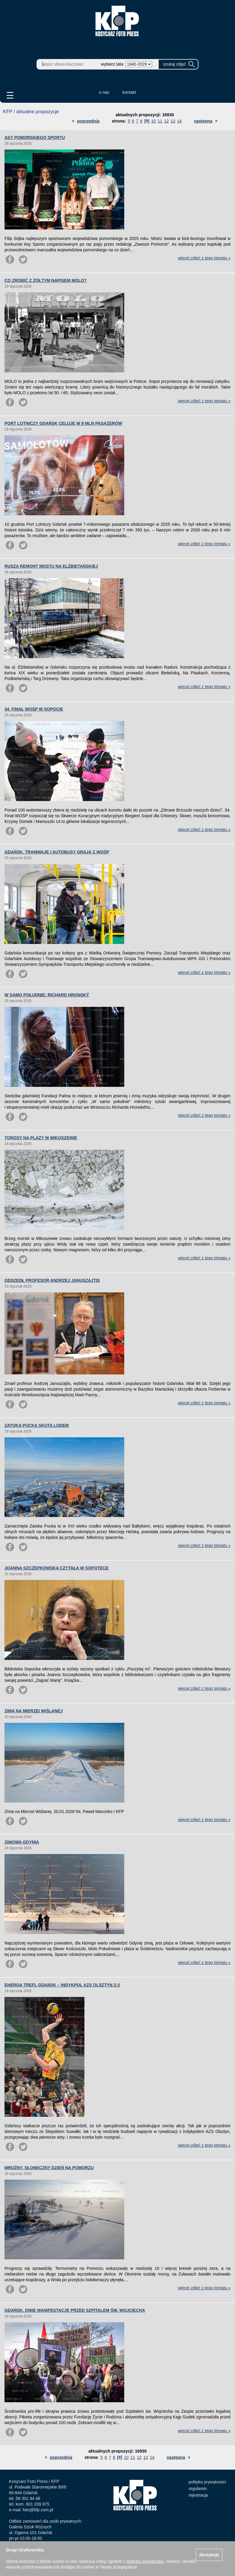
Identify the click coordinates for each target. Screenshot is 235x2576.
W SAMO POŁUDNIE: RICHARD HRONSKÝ (46, 994)
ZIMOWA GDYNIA (21, 1842)
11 (160, 121)
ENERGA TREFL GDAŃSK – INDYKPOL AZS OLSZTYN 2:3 (62, 1985)
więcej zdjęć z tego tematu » (204, 258)
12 (166, 121)
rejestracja (198, 2495)
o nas (104, 92)
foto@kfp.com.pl (38, 2509)
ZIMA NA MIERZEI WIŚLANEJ (33, 1710)
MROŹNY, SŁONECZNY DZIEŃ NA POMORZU (49, 2167)
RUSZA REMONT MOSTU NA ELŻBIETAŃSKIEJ (51, 566)
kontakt (129, 92)
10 (153, 121)
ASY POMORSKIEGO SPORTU (34, 137)
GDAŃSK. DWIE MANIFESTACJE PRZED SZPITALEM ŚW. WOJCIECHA (74, 2310)
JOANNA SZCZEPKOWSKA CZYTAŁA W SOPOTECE (56, 1568)
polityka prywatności (207, 2482)
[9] (146, 121)
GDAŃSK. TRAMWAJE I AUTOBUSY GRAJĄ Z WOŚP (56, 852)
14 (179, 121)
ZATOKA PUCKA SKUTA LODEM (36, 1425)
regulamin (198, 2488)
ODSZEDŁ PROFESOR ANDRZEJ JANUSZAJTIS (52, 1280)
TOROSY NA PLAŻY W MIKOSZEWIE (40, 1137)
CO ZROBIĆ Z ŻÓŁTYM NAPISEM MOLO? (45, 280)
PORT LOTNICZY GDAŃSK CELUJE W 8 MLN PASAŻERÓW (63, 423)
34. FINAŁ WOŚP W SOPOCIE (33, 709)
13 (173, 121)
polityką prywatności (145, 2561)
